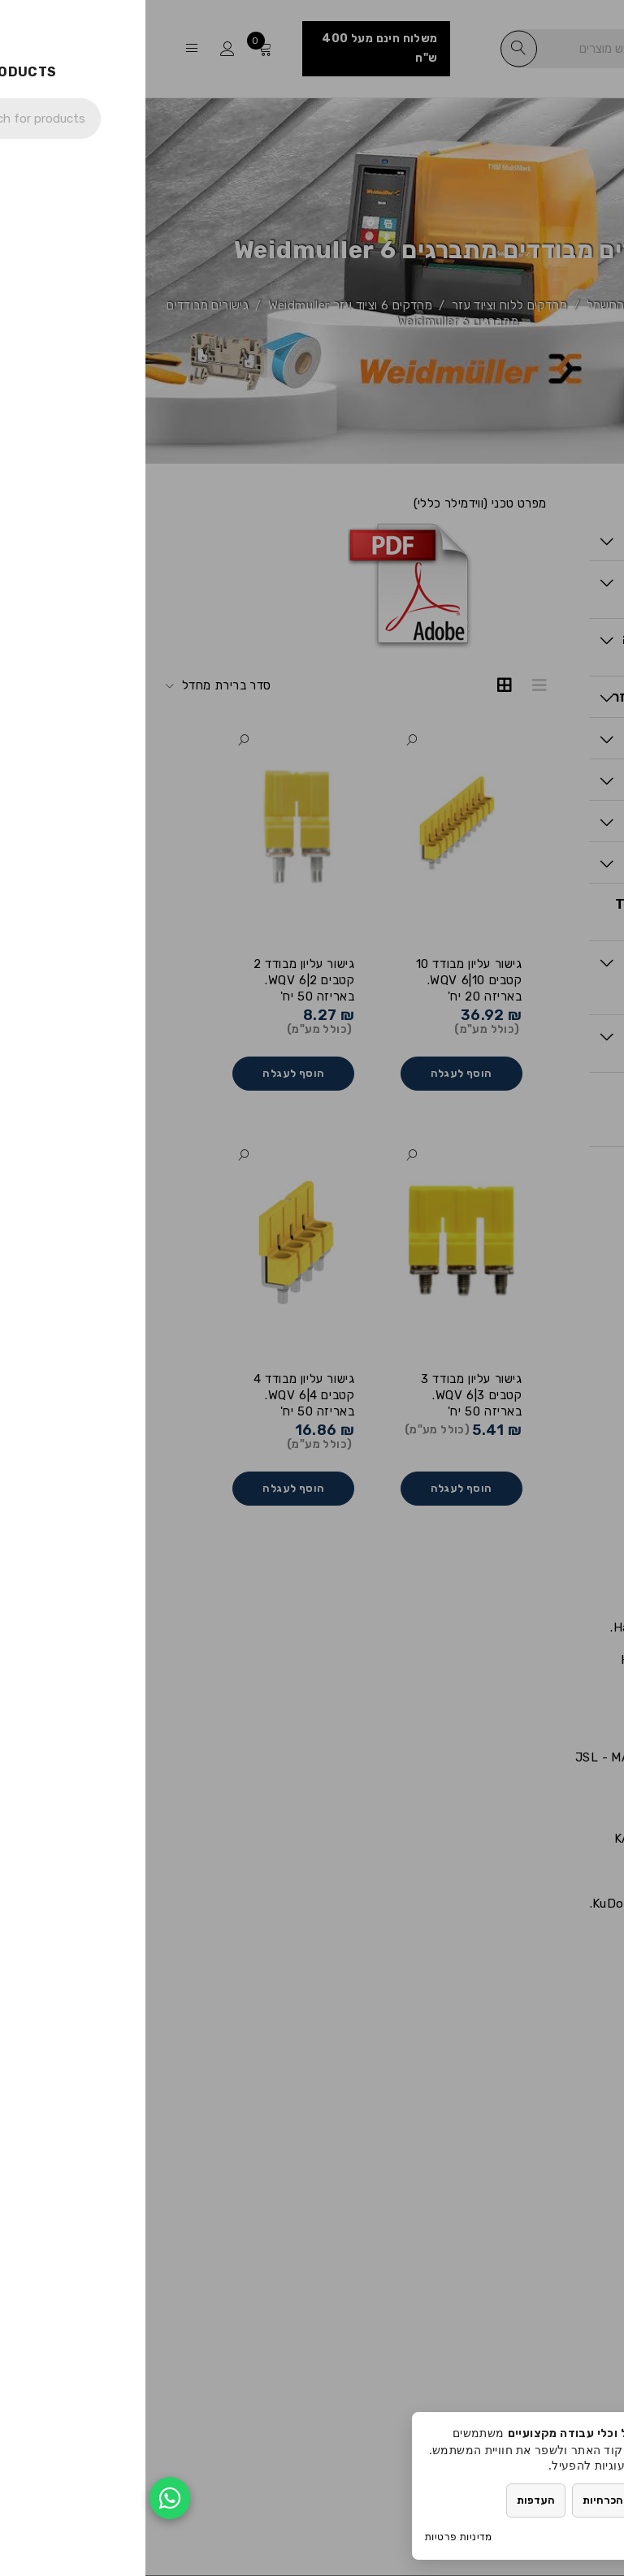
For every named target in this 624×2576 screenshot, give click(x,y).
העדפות (390, 2500)
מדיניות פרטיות (313, 2537)
